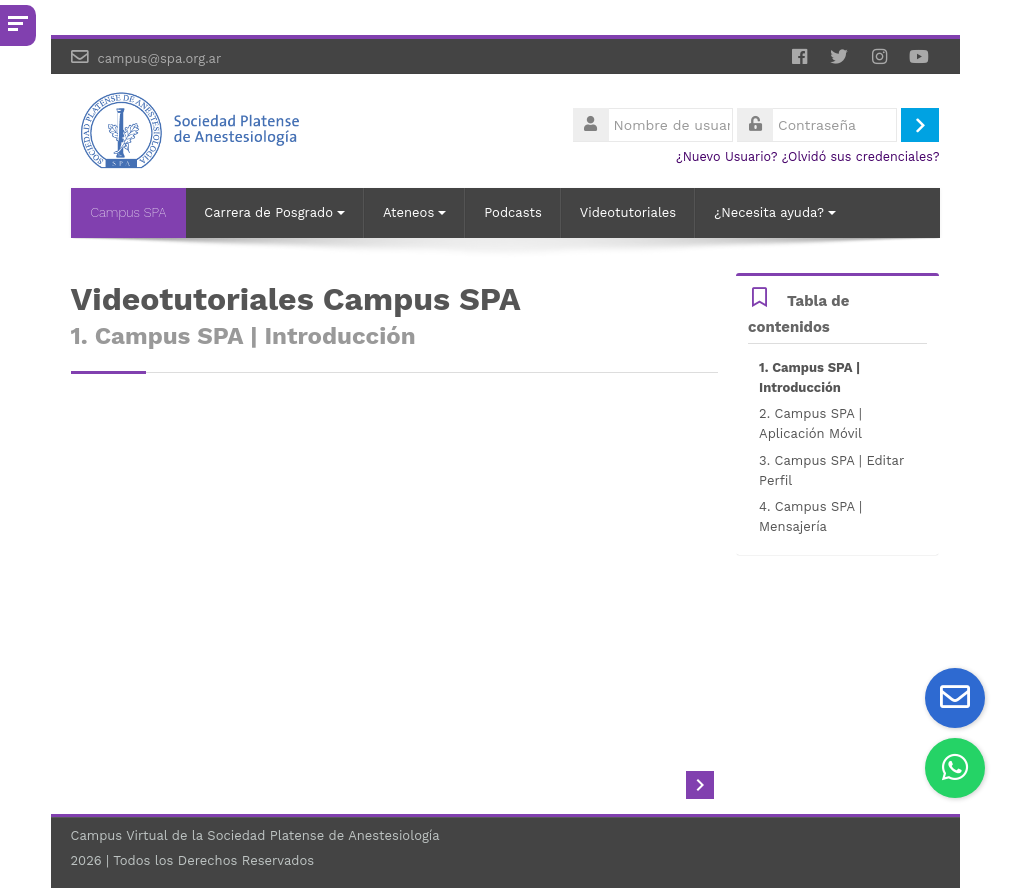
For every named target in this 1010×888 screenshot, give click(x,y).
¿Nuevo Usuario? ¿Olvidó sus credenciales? (808, 156)
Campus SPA (129, 212)
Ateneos (414, 212)
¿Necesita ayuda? (775, 212)
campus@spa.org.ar (159, 58)
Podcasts (513, 212)
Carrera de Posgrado (274, 212)
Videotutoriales (628, 212)
